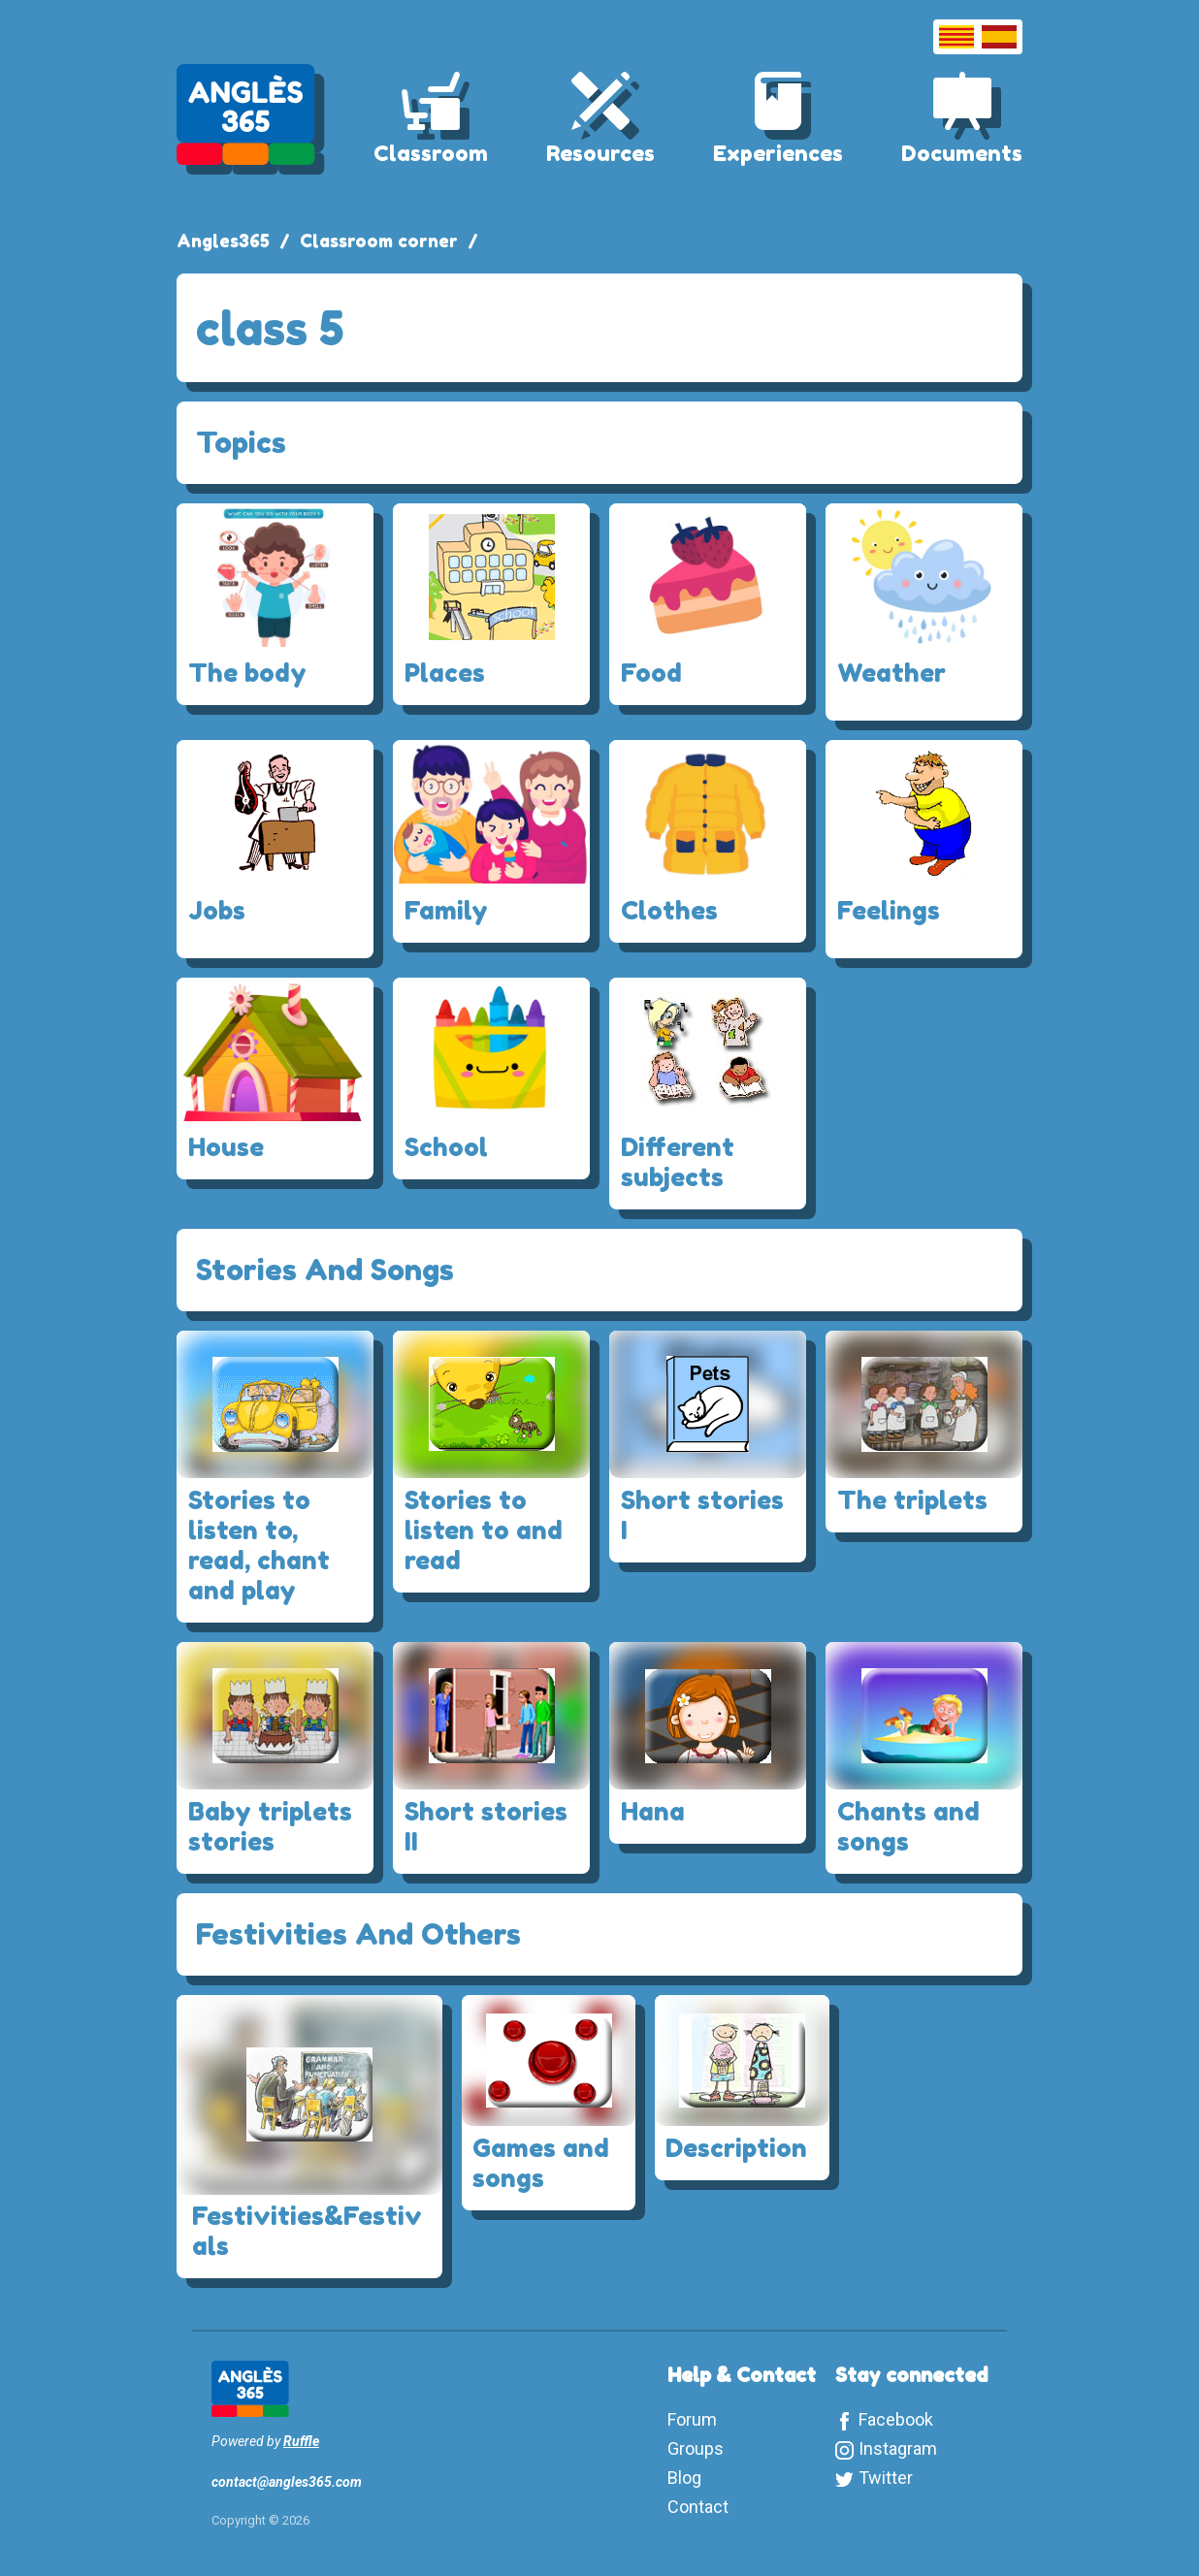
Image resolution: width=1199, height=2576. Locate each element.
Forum (692, 2419)
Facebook (896, 2419)
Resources (600, 153)
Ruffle (301, 2441)
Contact (698, 2506)
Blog (684, 2477)
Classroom (430, 153)
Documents (961, 153)
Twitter (886, 2477)
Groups (695, 2448)
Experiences (778, 153)
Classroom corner (379, 240)
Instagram (898, 2448)
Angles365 (223, 240)
